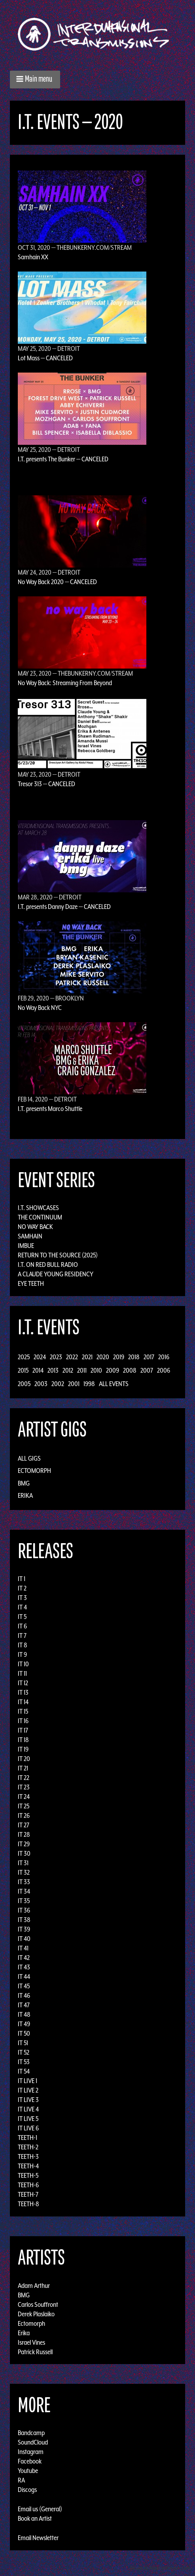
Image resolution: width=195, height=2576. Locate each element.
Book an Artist (35, 2518)
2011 (82, 1370)
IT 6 (22, 1626)
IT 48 (24, 2014)
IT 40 (24, 1939)
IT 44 (24, 1976)
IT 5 (22, 1617)
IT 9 (22, 1654)
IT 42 (24, 1958)
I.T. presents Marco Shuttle (50, 1109)
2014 (38, 1370)
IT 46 (24, 1995)
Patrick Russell (35, 2351)
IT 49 (24, 2024)
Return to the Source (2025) (58, 1255)
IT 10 (23, 1664)
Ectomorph (34, 1470)
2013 (53, 1370)
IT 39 (24, 1929)
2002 (57, 1384)
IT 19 (23, 1749)
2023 (56, 1357)
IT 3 (22, 1598)
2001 (74, 1384)
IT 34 (24, 1891)
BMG (24, 1483)
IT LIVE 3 (28, 2100)
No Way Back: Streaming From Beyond (65, 683)
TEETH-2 (28, 2147)
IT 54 (24, 2071)
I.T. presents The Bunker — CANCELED (63, 459)
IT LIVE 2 (28, 2090)
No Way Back (35, 1227)
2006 (163, 1370)
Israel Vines (31, 2342)
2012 (67, 1370)
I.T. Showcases (38, 1208)
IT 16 (23, 1721)
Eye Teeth (31, 1283)
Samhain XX (33, 257)
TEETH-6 (28, 2185)
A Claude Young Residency (55, 1274)
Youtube (28, 2471)
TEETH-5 (28, 2175)
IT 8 (22, 1645)
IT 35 (24, 1901)
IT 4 (22, 1607)
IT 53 (24, 2062)
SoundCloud (33, 2442)
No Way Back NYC (40, 1008)
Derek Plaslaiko (36, 2313)
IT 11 (22, 1673)
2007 (146, 1370)
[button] (35, 79)
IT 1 (21, 1579)
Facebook (30, 2461)
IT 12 (23, 1683)
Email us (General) (40, 2509)
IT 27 (23, 1825)
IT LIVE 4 (28, 2109)
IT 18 (23, 1740)
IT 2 (22, 1588)
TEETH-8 (28, 2204)
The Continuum (40, 1217)
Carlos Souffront (38, 2304)
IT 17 (23, 1730)
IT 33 (24, 1882)
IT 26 (24, 1815)
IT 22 (23, 1778)
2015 (23, 1370)
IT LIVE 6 (28, 2128)
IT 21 (23, 1768)
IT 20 (24, 1759)
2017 (149, 1357)
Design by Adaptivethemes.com (160, 2568)
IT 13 (23, 1692)
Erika (25, 1495)
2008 (129, 1370)
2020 (103, 1357)
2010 (96, 1370)
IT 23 (24, 1787)
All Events (114, 1384)
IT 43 (24, 1967)
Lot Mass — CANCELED (45, 358)
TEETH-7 (28, 2194)
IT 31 (23, 1863)
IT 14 (23, 1702)
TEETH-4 (28, 2166)
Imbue (26, 1246)
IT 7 (22, 1635)
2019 (118, 1357)
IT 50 (24, 2033)
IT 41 (23, 1948)
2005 (24, 1384)
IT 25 (23, 1806)
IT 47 (24, 2005)
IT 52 (23, 2052)
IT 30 (24, 1853)
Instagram (31, 2452)
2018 (134, 1357)
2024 (40, 1357)
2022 (72, 1357)
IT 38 (24, 1920)
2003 (40, 1384)
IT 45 (24, 1986)
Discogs (27, 2490)
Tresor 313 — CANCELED (46, 784)
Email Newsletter (38, 2538)
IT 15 (23, 1711)
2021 (87, 1357)
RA (21, 2480)
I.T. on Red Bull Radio (48, 1264)
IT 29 (24, 1844)
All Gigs (29, 1458)
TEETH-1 (27, 2137)
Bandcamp (31, 2433)
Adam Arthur (34, 2285)
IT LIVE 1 (27, 2081)
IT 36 (24, 1910)
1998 (89, 1384)
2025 (24, 1357)
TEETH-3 (28, 2156)
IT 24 (24, 1796)
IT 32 (24, 1872)
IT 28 (24, 1834)
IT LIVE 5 (28, 2119)
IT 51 (23, 2043)
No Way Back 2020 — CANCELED (57, 582)
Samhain (30, 1236)
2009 (112, 1370)
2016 (163, 1357)
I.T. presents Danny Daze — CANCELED (64, 906)
